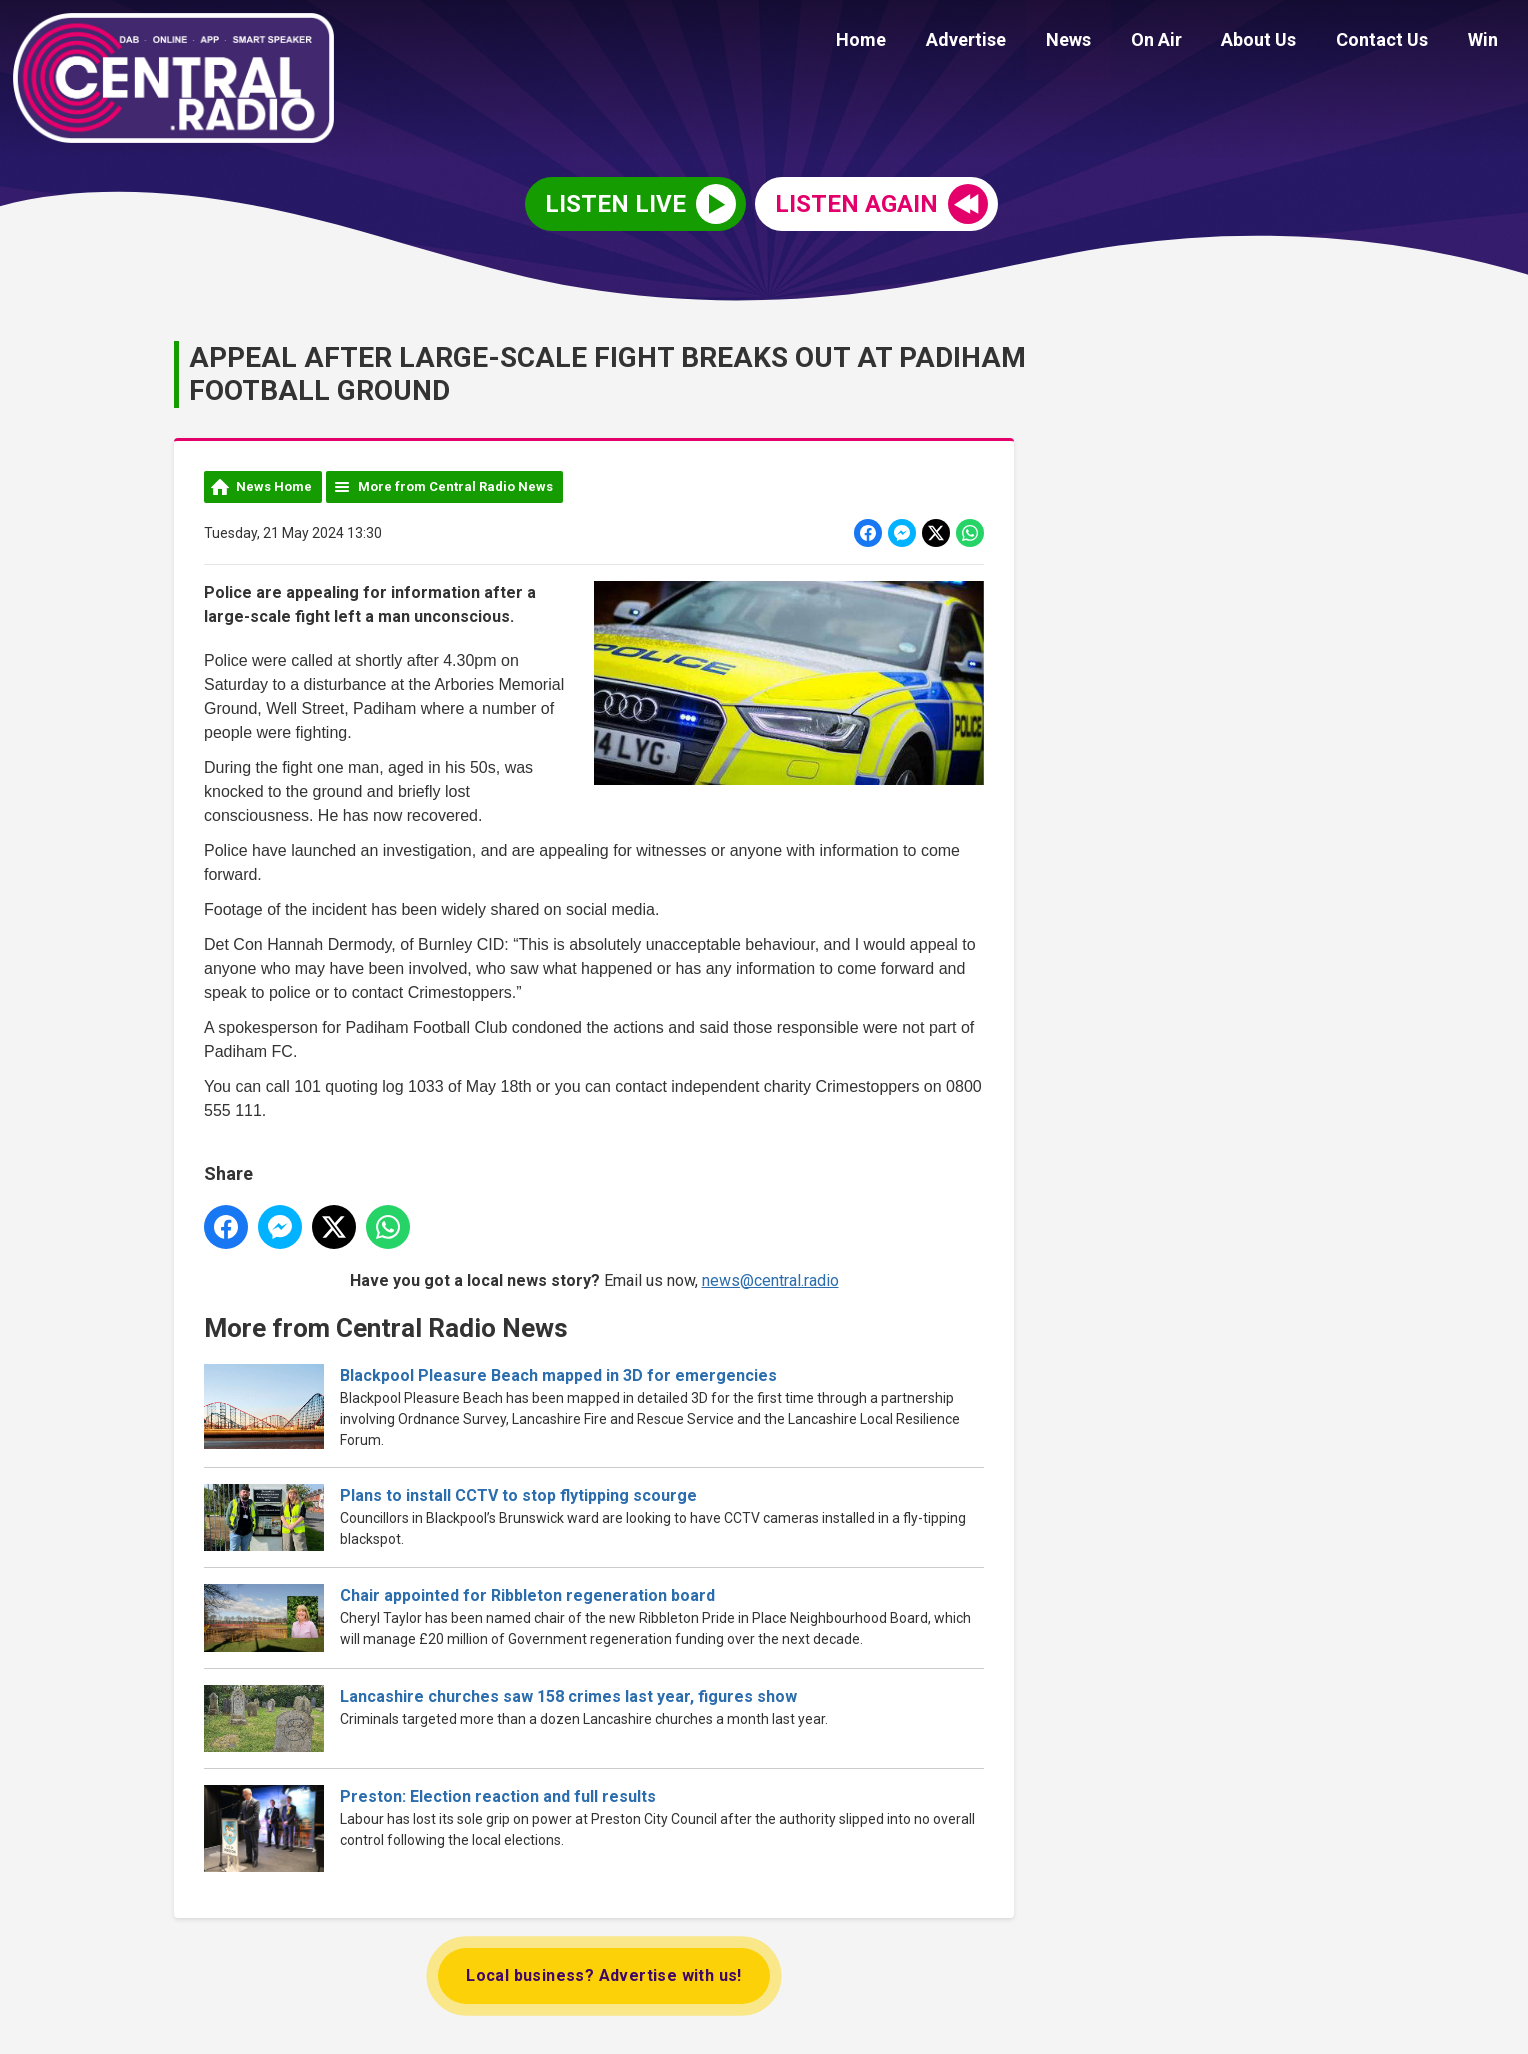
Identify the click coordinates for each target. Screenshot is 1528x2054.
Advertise (1009, 42)
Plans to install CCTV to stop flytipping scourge (518, 1495)
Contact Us (1394, 42)
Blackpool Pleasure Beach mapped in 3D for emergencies (558, 1375)
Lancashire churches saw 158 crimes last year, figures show (568, 1695)
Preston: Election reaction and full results (498, 1796)
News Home (274, 486)
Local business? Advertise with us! (604, 1975)
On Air (1183, 42)
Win (1487, 42)
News (1103, 42)
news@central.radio (770, 1279)
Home (912, 42)
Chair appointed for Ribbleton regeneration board (527, 1595)
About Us (1278, 42)
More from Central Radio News (455, 486)
